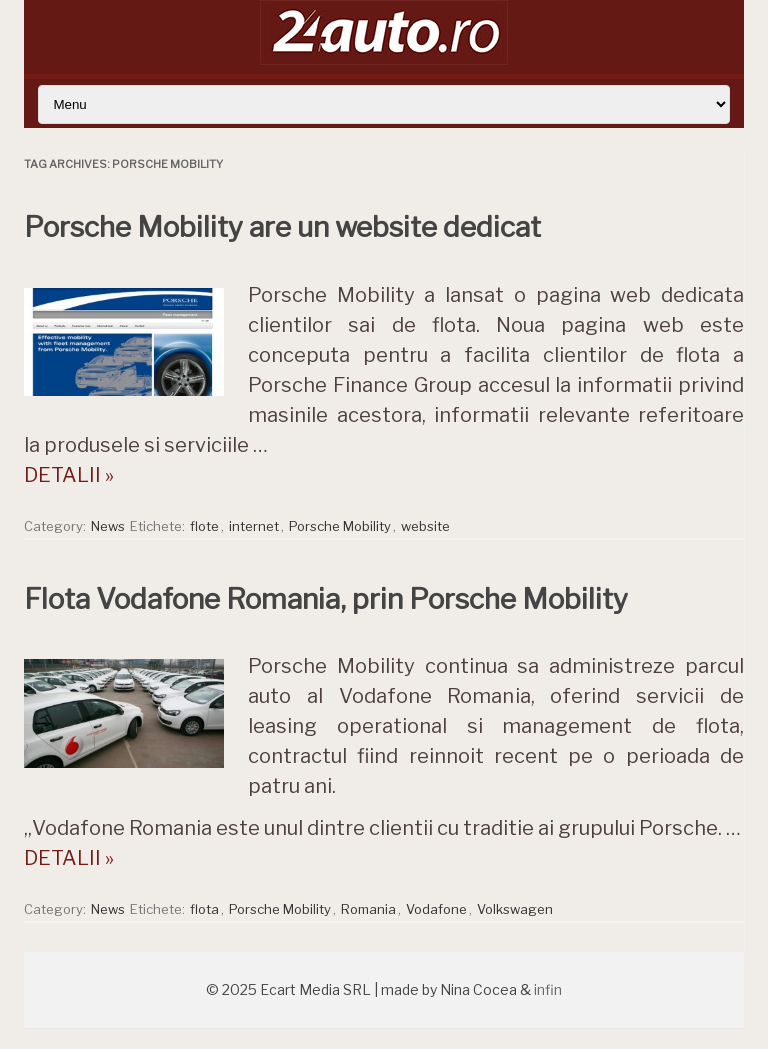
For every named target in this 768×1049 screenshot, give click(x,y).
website (425, 526)
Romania (368, 909)
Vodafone (436, 909)
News (108, 526)
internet (254, 526)
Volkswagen (515, 909)
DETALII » (69, 475)
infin (548, 989)
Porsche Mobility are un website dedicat (282, 227)
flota (204, 909)
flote (204, 526)
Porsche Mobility (340, 526)
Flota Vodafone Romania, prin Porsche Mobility (326, 599)
